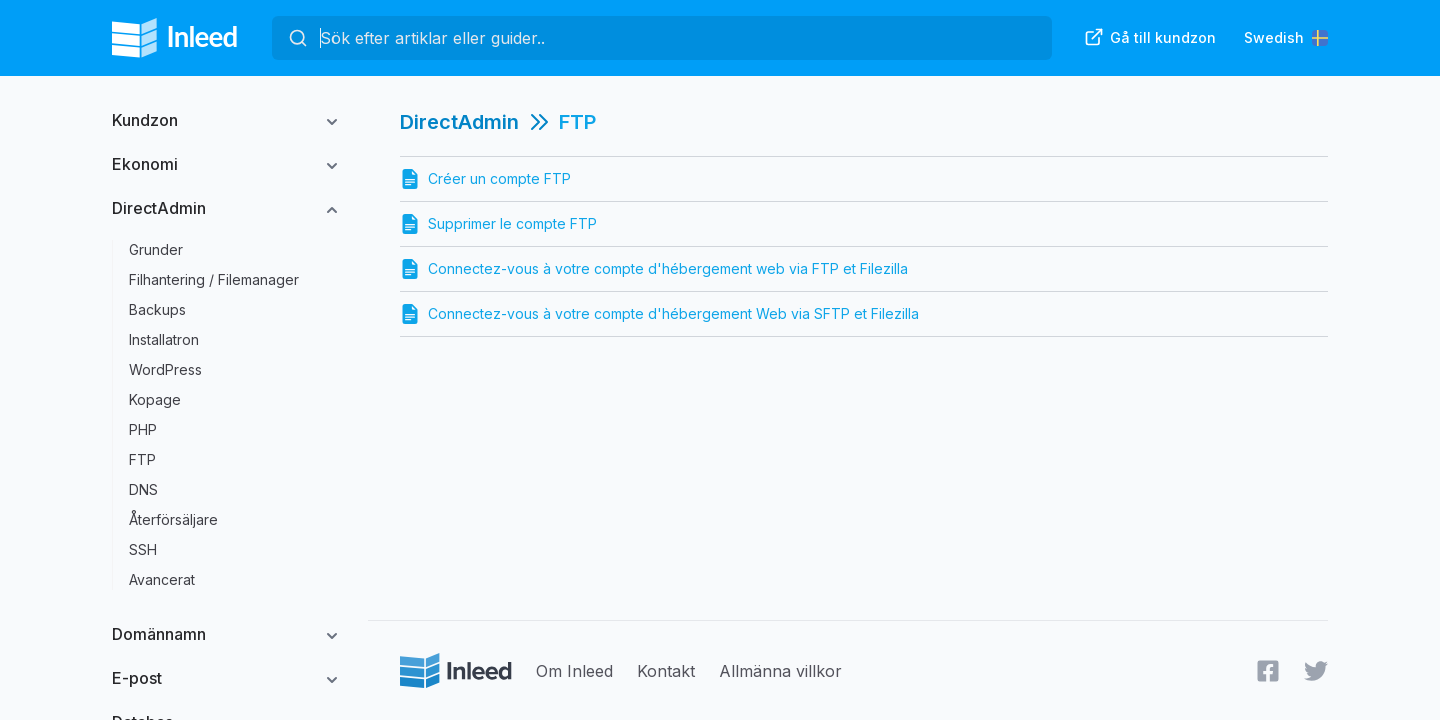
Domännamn (159, 634)
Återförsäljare (173, 519)
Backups (157, 309)
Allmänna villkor (780, 671)
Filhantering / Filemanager (214, 279)
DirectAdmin (159, 208)
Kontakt (666, 671)
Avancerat (162, 579)
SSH (143, 549)
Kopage (155, 399)
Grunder (156, 249)
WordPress (165, 369)
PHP (143, 429)
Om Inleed (574, 671)
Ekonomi (145, 164)
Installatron (164, 339)
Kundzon (145, 120)
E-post (137, 678)
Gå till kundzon (1150, 37)
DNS (143, 489)
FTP (142, 459)
